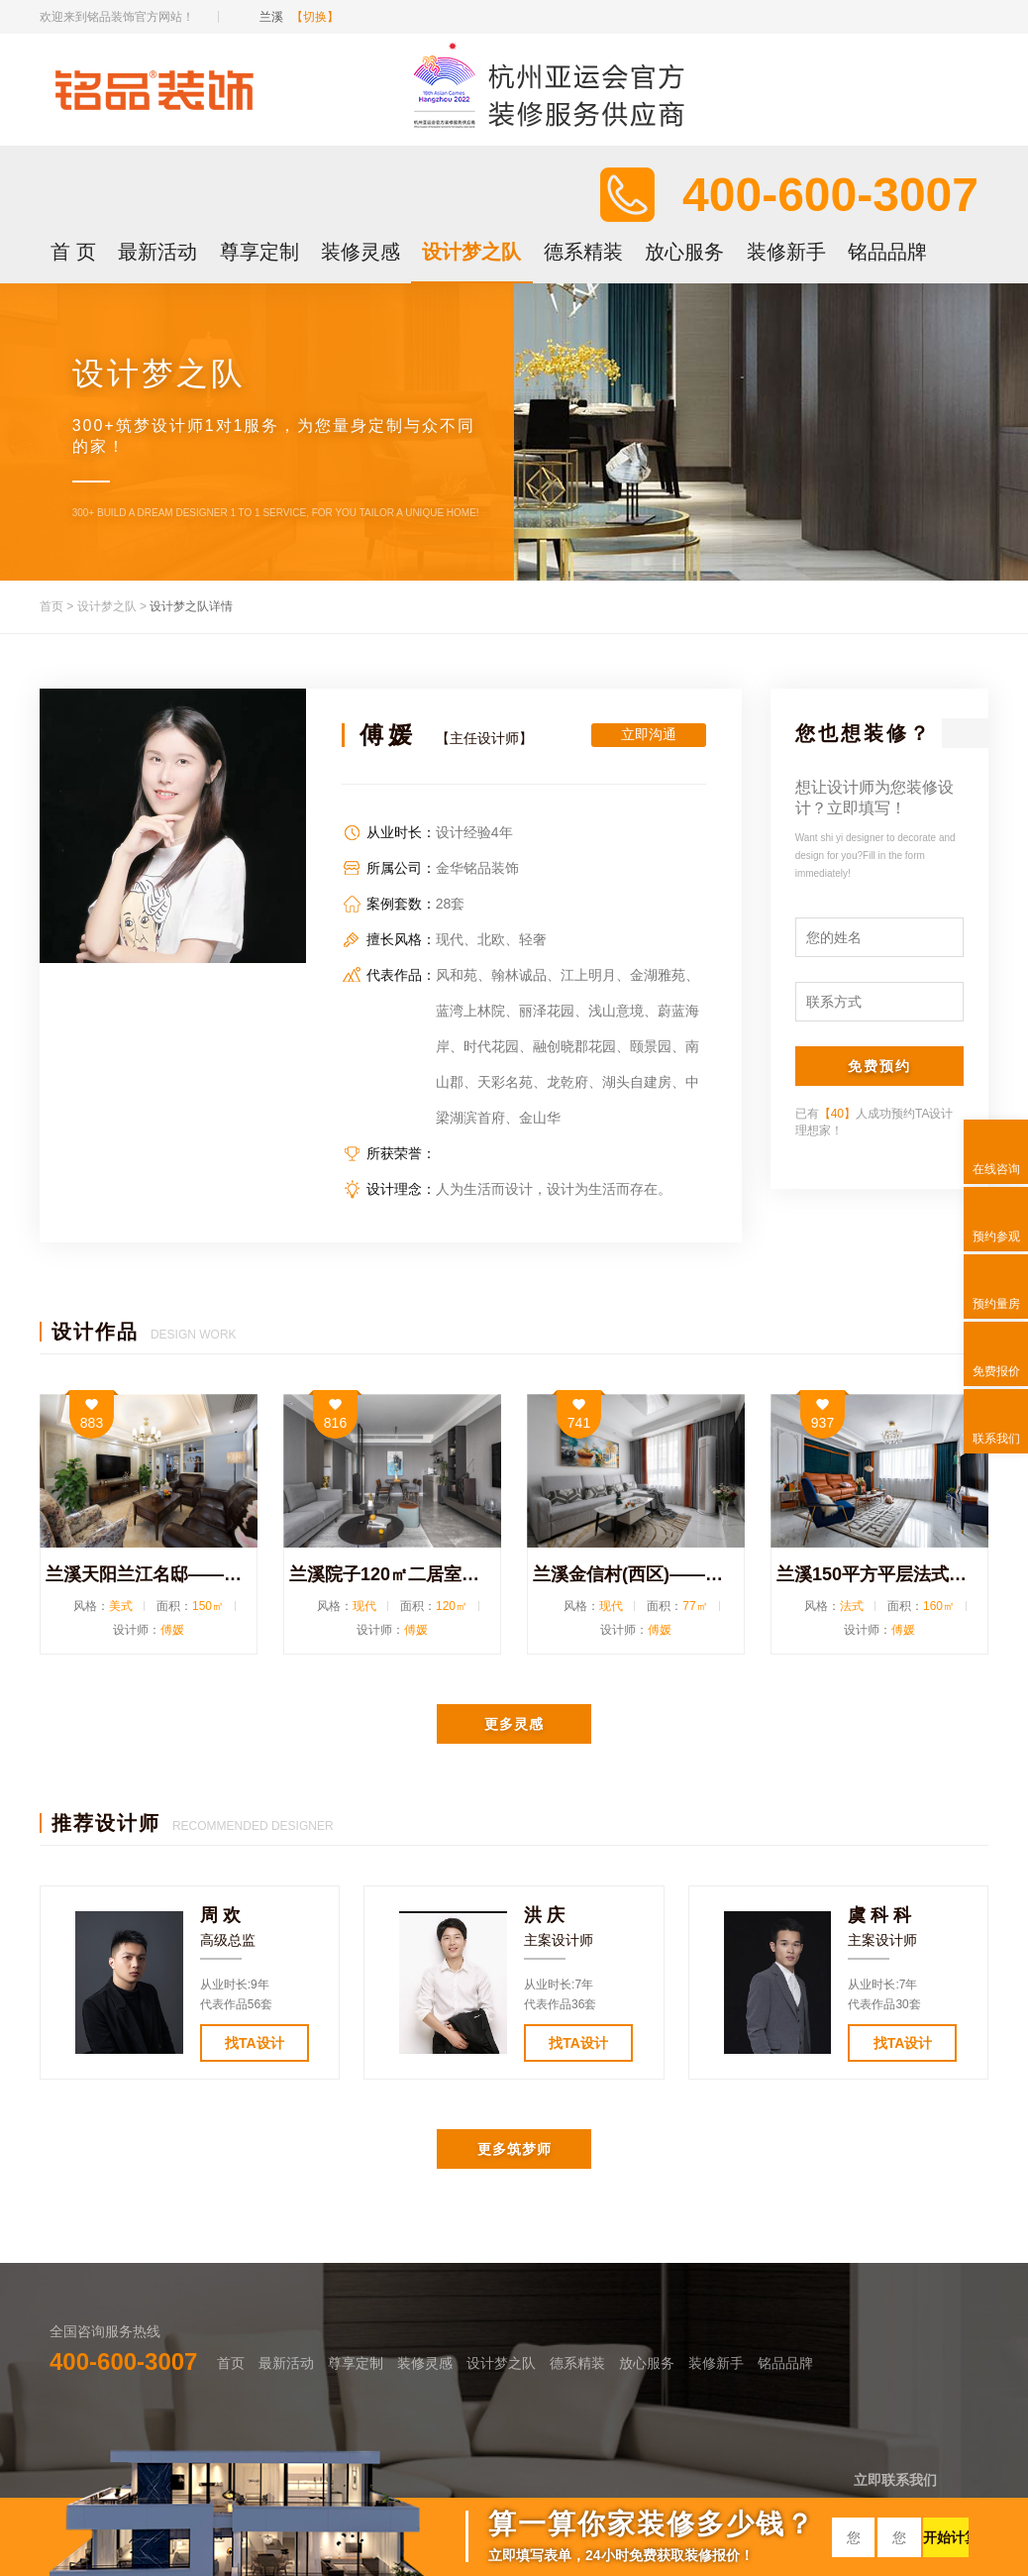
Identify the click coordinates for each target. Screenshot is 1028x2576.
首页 (51, 606)
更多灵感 (514, 1724)
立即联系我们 (895, 2480)
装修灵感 (360, 252)
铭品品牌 (887, 252)
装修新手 (786, 252)
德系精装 (583, 252)
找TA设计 (254, 2043)
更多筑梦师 (514, 2149)
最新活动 (157, 252)
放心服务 (684, 252)
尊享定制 (259, 252)
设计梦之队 (471, 252)
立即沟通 (648, 734)
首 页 (73, 252)
